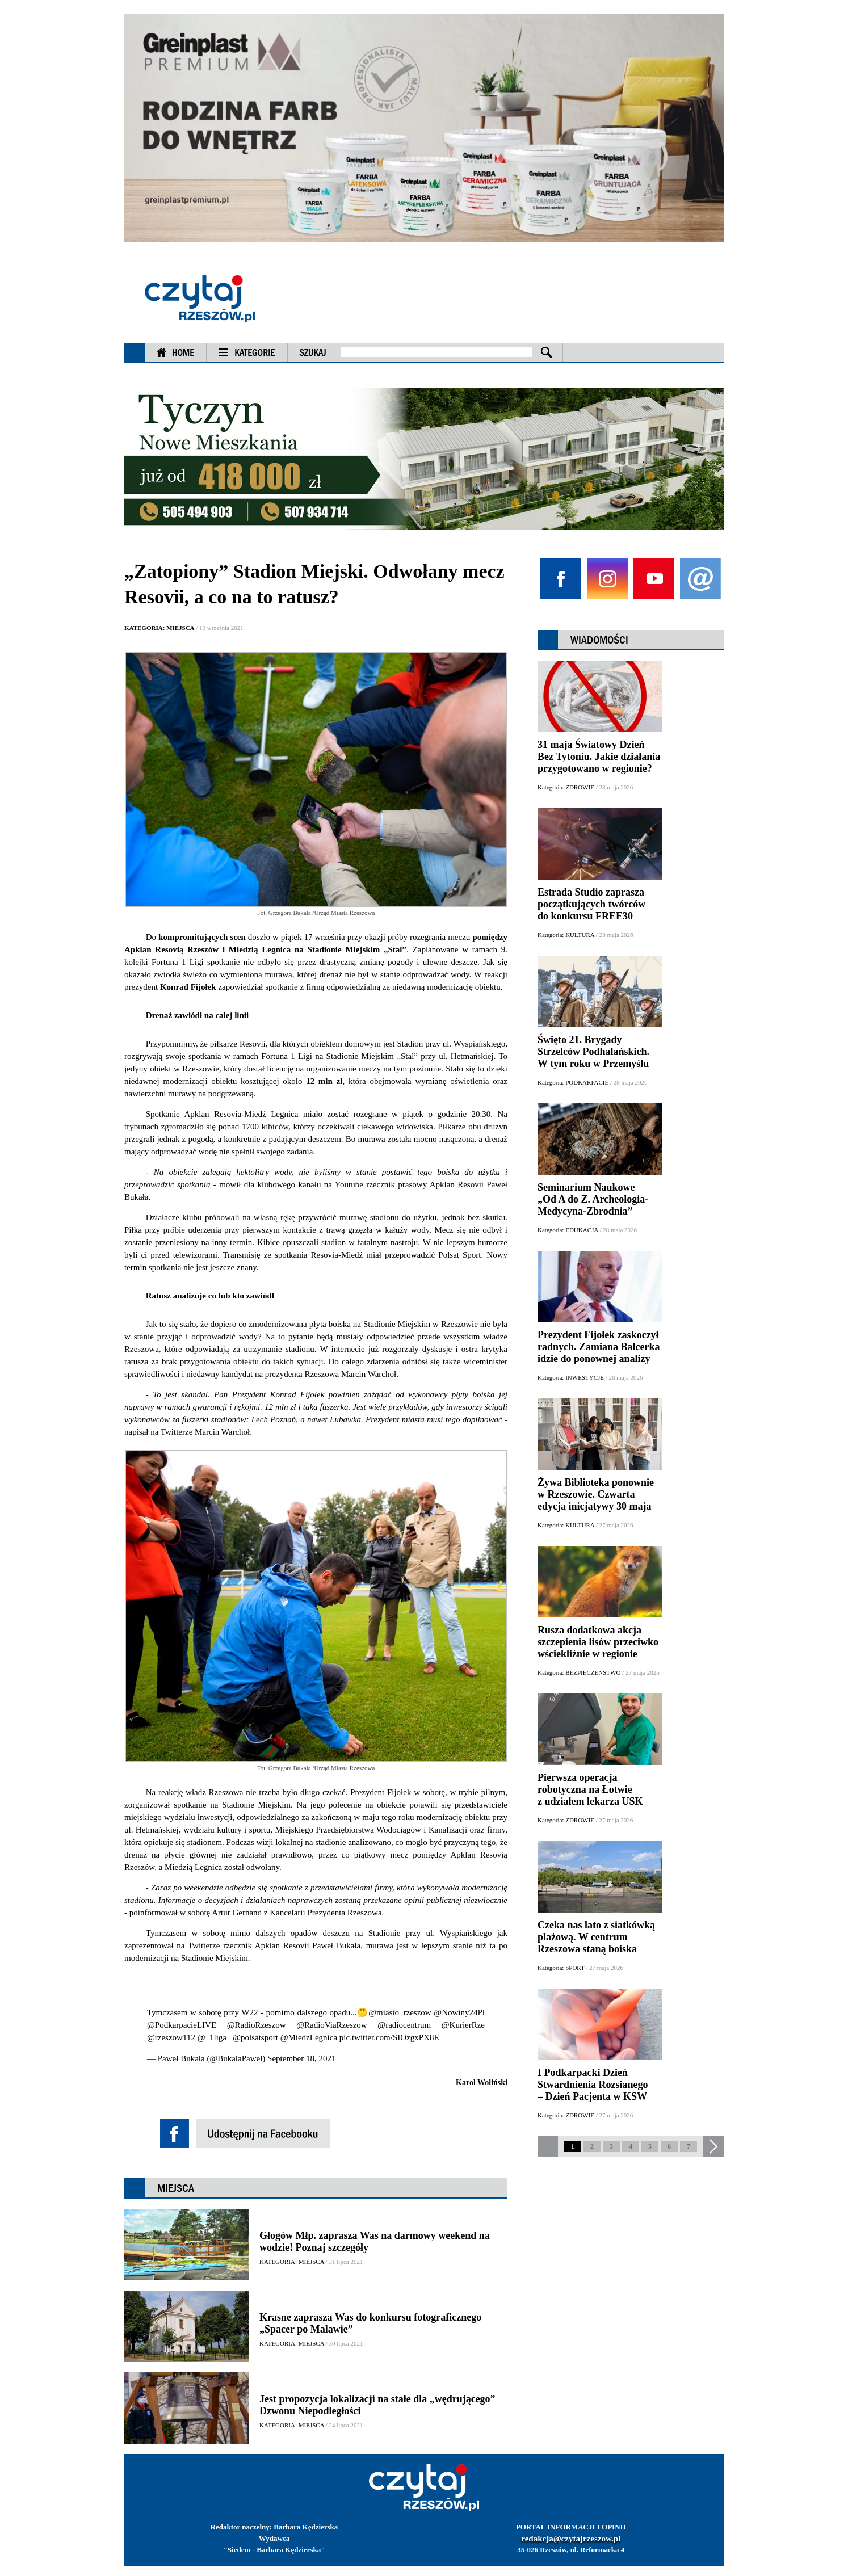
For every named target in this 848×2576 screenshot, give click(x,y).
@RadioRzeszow (256, 2024)
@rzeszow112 (171, 2037)
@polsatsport (255, 2037)
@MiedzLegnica (308, 2037)
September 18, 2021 (301, 2058)
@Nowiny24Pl (459, 2012)
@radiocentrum (404, 2024)
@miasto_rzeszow (399, 2012)
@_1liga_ (214, 2037)
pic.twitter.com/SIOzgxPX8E (389, 2037)
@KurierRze (463, 2024)
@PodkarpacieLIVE (181, 2024)
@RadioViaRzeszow (331, 2024)
